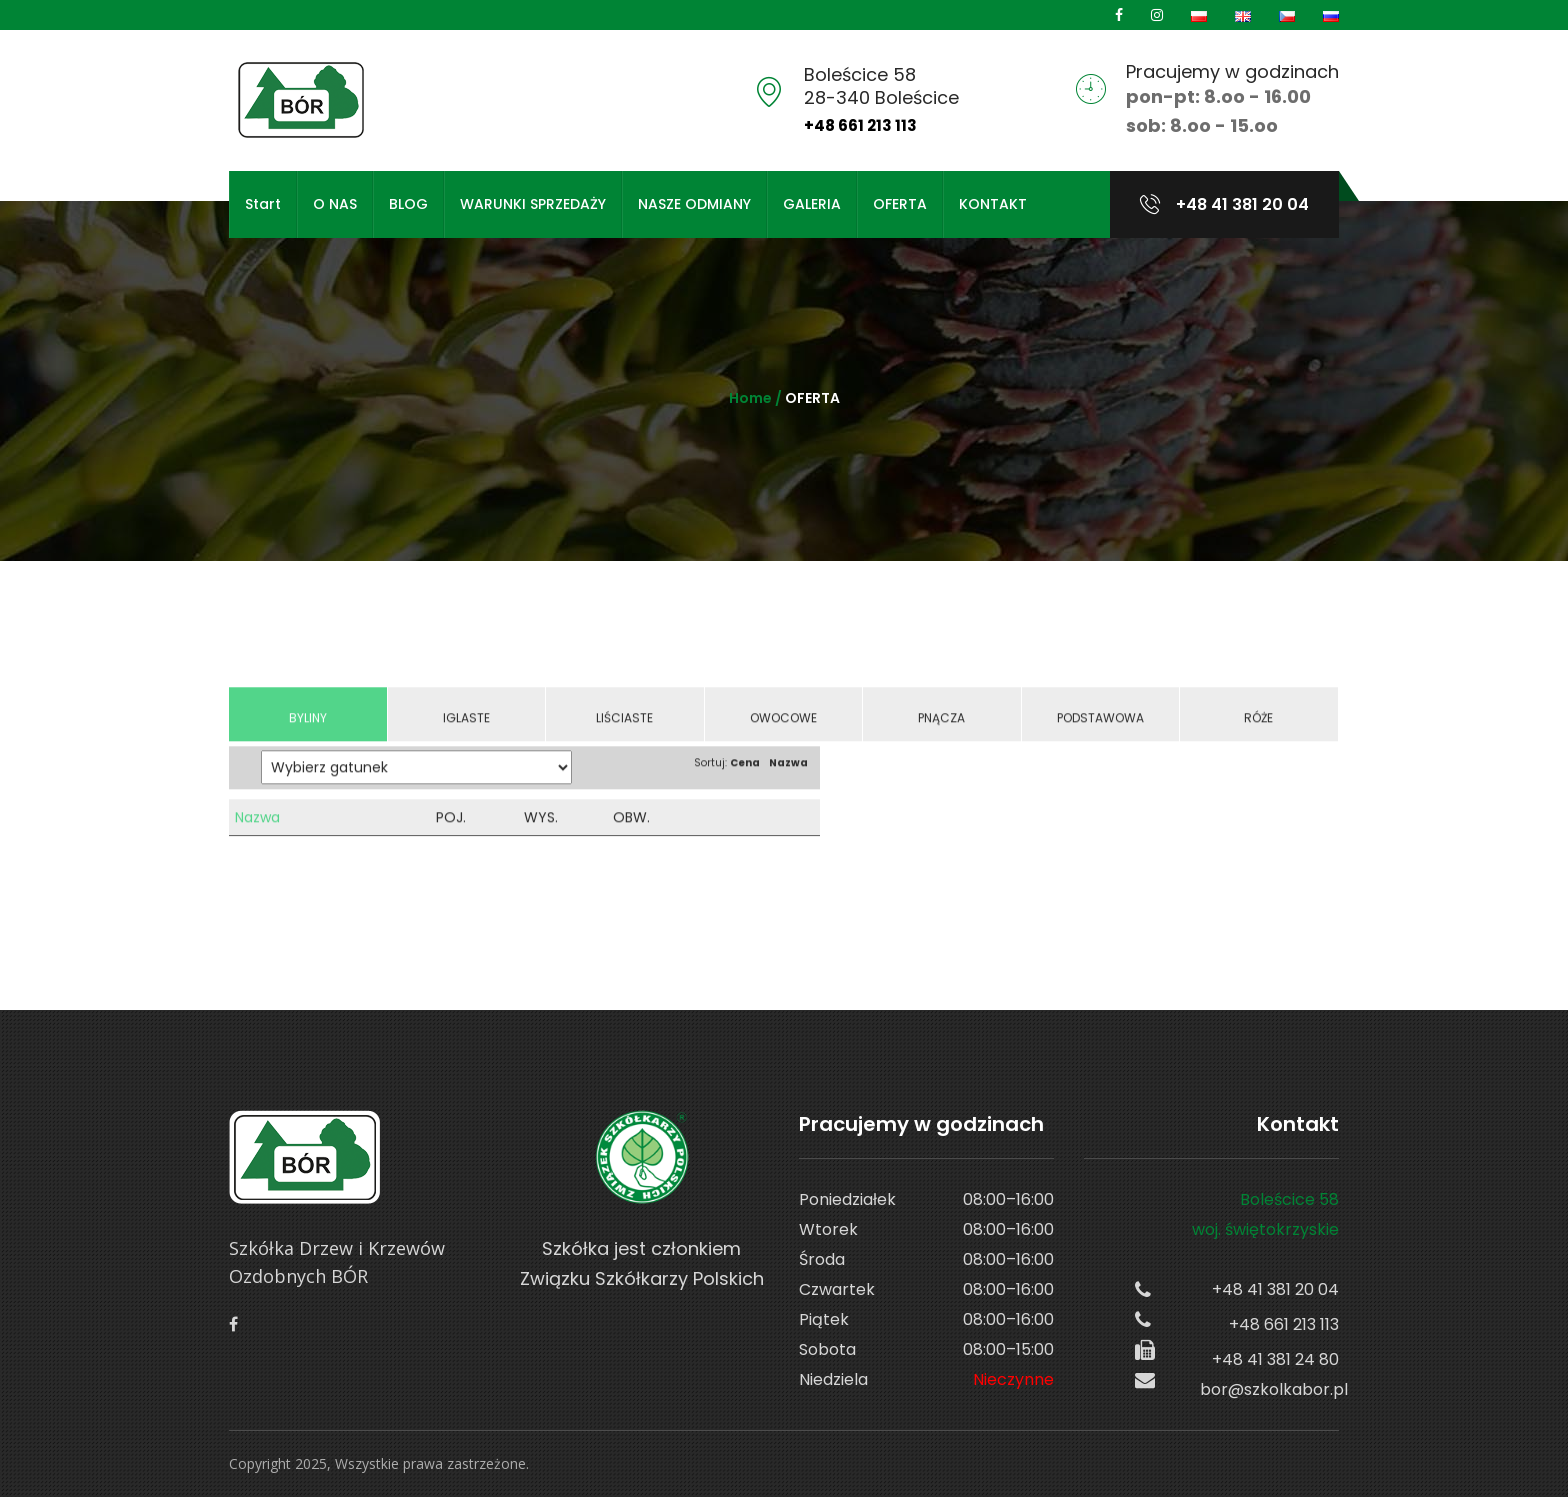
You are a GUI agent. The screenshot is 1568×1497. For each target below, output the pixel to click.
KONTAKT (993, 204)
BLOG (408, 204)
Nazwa (788, 778)
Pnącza (941, 733)
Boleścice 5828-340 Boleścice (881, 86)
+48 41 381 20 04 (1240, 204)
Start (263, 204)
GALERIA (812, 204)
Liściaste (624, 733)
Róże (1258, 733)
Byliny (308, 733)
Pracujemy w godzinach (1232, 71)
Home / (757, 398)
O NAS (335, 204)
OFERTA (900, 204)
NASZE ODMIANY (694, 204)
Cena (745, 778)
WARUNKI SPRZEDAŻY (533, 204)
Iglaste (466, 733)
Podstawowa (1100, 733)
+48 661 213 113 (860, 125)
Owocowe (783, 733)
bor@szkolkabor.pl (1269, 1389)
